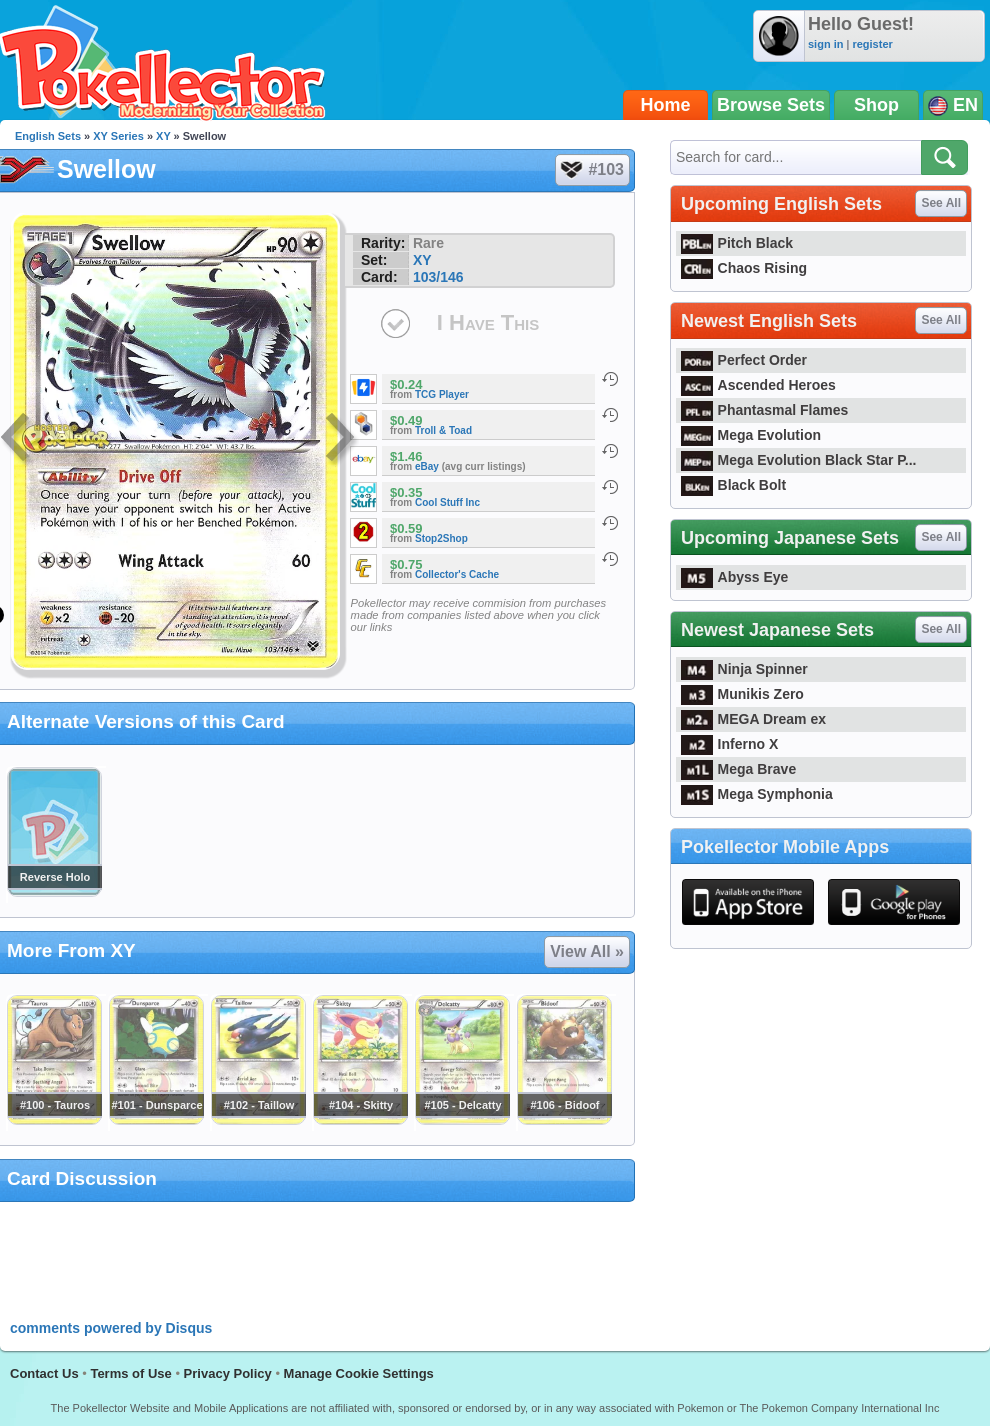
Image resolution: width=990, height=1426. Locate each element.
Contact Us (44, 1373)
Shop (876, 105)
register (872, 44)
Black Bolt (733, 485)
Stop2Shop (441, 538)
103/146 (438, 277)
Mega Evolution (751, 435)
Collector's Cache (457, 574)
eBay (427, 466)
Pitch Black (737, 243)
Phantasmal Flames (764, 410)
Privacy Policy (228, 1373)
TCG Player (442, 394)
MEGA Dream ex (753, 719)
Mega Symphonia (757, 794)
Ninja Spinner (744, 669)
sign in (825, 44)
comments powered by (111, 1328)
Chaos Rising (744, 268)
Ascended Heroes (758, 385)
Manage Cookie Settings (359, 1373)
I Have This (488, 322)
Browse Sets (771, 105)
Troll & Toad (443, 430)
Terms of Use (130, 1373)
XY (163, 136)
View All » (587, 951)
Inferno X (729, 744)
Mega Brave (738, 769)
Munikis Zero (742, 694)
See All (941, 203)
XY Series (118, 136)
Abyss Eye (734, 577)
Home (666, 105)
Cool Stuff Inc (447, 502)
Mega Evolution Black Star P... (799, 460)
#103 (591, 170)
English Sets (48, 136)
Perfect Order (744, 360)
